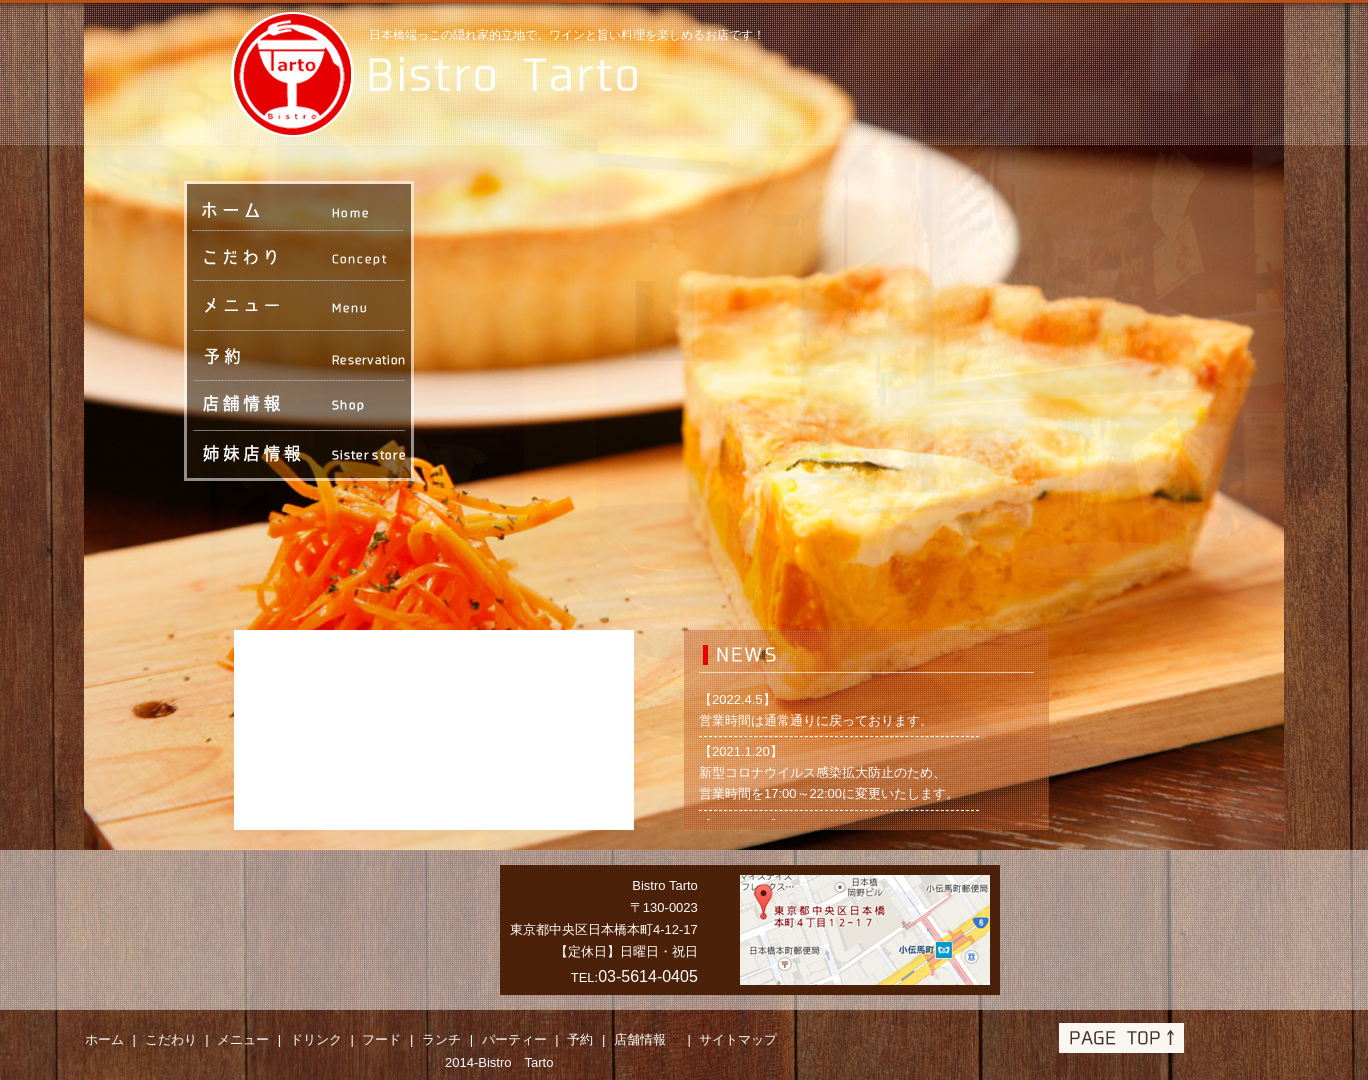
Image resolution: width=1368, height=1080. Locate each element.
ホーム (104, 1039)
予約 (580, 1039)
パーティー (514, 1039)
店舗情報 (646, 1039)
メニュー (243, 1039)
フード (381, 1039)
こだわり (171, 1039)
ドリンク (316, 1039)
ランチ (441, 1039)
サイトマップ (738, 1039)
